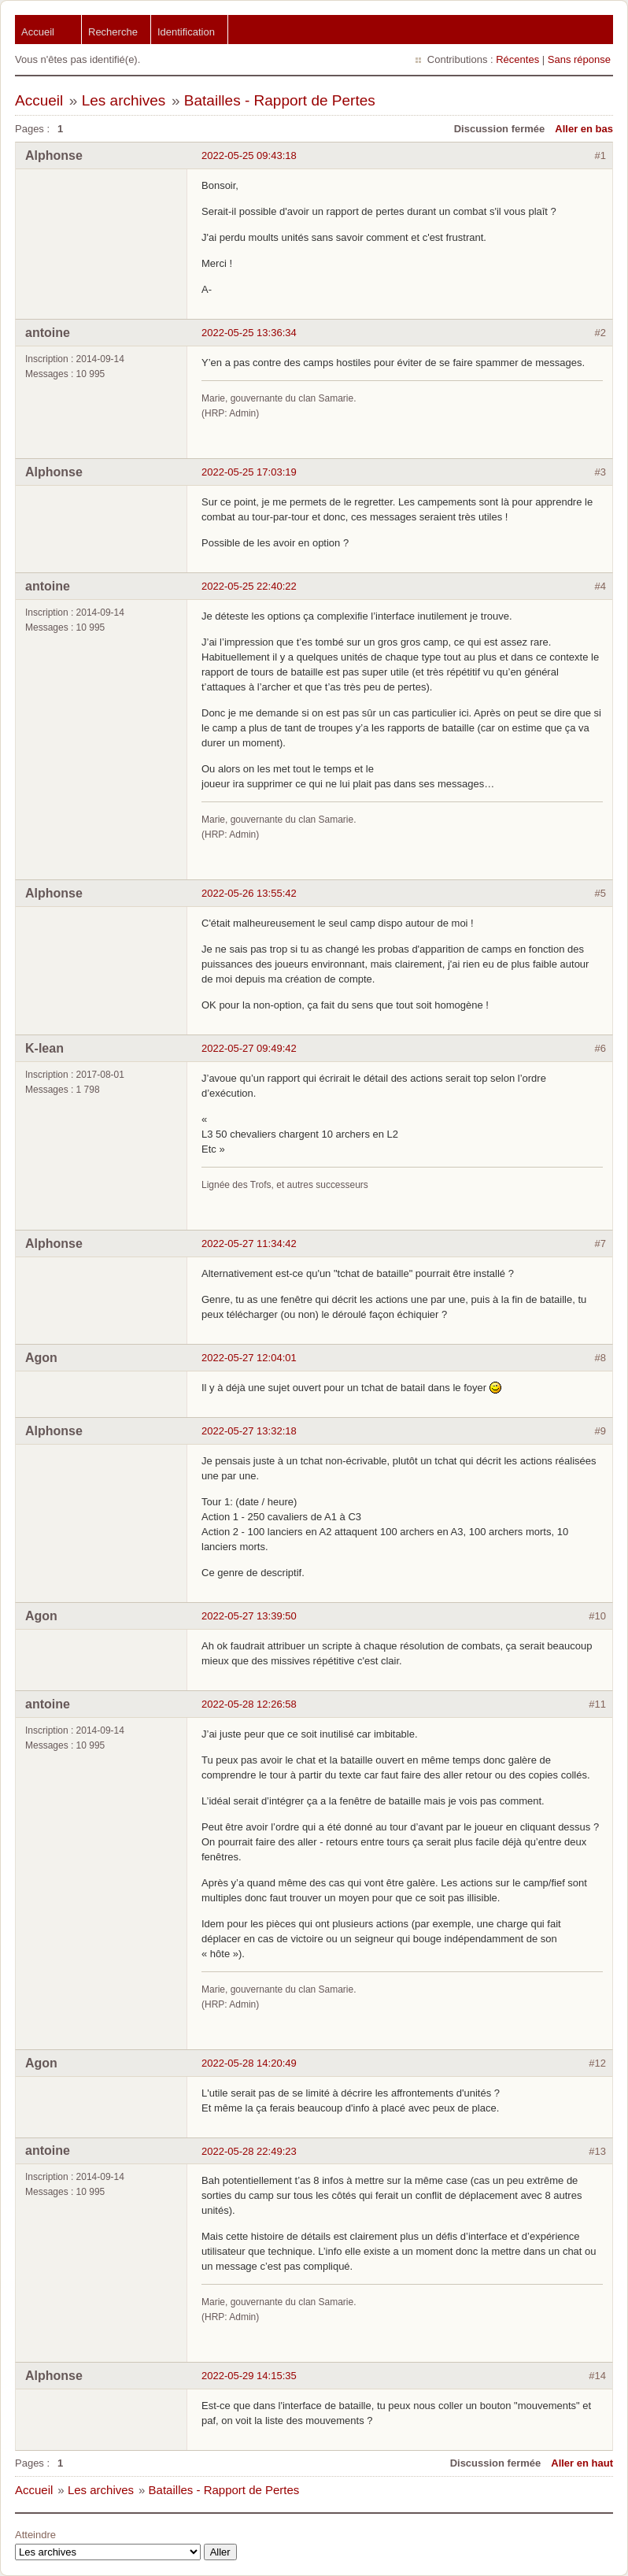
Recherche (113, 32)
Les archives (124, 100)
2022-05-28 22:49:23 (249, 2151)
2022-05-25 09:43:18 (249, 155)
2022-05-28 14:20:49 (249, 2063)
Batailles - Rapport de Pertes (279, 100)
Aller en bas (584, 129)
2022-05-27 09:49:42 (249, 1048)
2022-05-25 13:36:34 (249, 333)
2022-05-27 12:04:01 (249, 1358)
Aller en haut (582, 2463)
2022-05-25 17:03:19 (249, 472)
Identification (186, 32)
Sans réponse (579, 59)
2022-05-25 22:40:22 (249, 586)
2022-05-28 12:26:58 (249, 1704)
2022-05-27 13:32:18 (249, 1431)
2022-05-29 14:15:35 (249, 2376)
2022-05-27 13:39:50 (249, 1616)
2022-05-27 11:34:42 (249, 1243)
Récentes (517, 59)
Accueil (37, 32)
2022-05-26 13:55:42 (249, 893)
